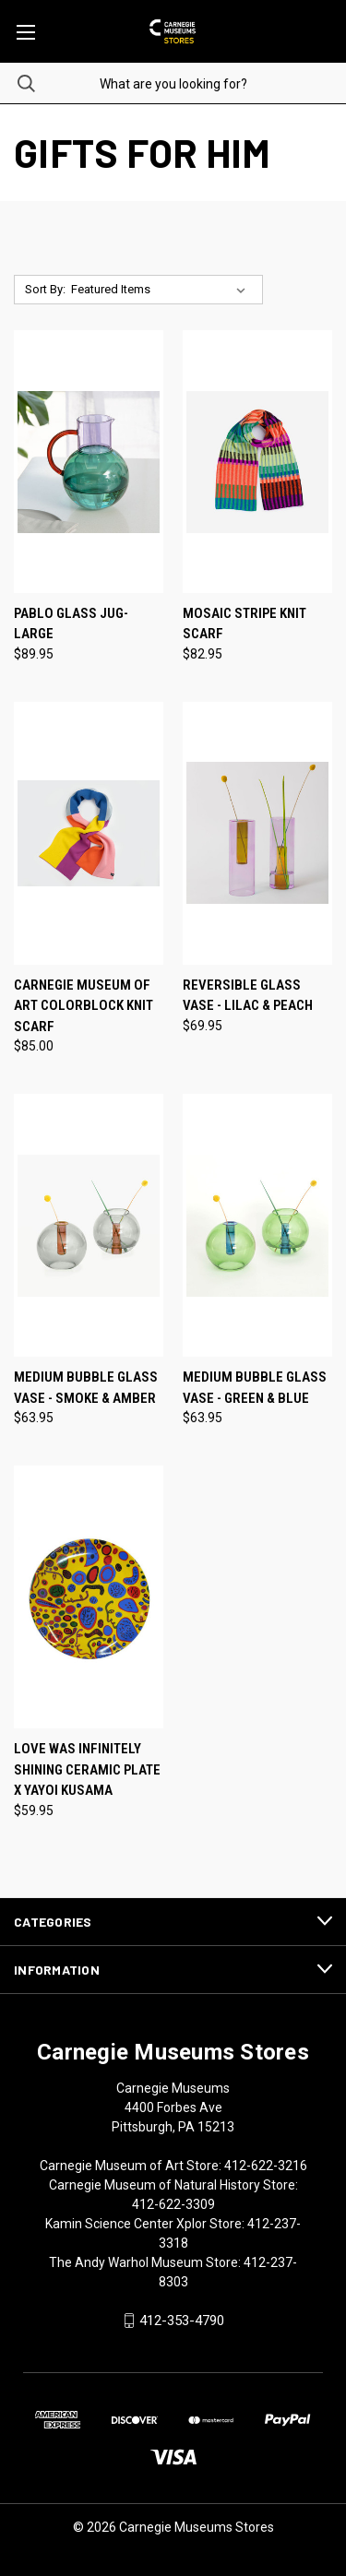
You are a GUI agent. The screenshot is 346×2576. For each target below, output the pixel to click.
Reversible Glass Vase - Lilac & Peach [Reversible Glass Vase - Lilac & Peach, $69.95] (248, 996)
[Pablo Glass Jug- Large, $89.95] (89, 461)
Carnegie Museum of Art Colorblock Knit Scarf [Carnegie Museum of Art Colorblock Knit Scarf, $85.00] (83, 1006)
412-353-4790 (181, 2320)
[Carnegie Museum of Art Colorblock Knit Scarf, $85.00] (89, 833)
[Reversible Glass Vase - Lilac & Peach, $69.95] (257, 833)
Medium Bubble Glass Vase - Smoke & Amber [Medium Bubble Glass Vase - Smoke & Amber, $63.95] (86, 1388)
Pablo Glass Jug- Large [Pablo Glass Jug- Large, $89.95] (71, 624)
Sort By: (45, 289)
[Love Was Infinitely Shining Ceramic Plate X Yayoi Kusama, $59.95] (89, 1597)
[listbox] (162, 289)
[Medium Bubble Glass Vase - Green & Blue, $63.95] (257, 1225)
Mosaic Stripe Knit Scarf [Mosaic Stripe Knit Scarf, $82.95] (244, 624)
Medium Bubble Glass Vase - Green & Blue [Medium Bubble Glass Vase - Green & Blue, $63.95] (255, 1388)
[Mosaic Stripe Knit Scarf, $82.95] (257, 461)
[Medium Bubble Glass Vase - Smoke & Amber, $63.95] (89, 1225)
